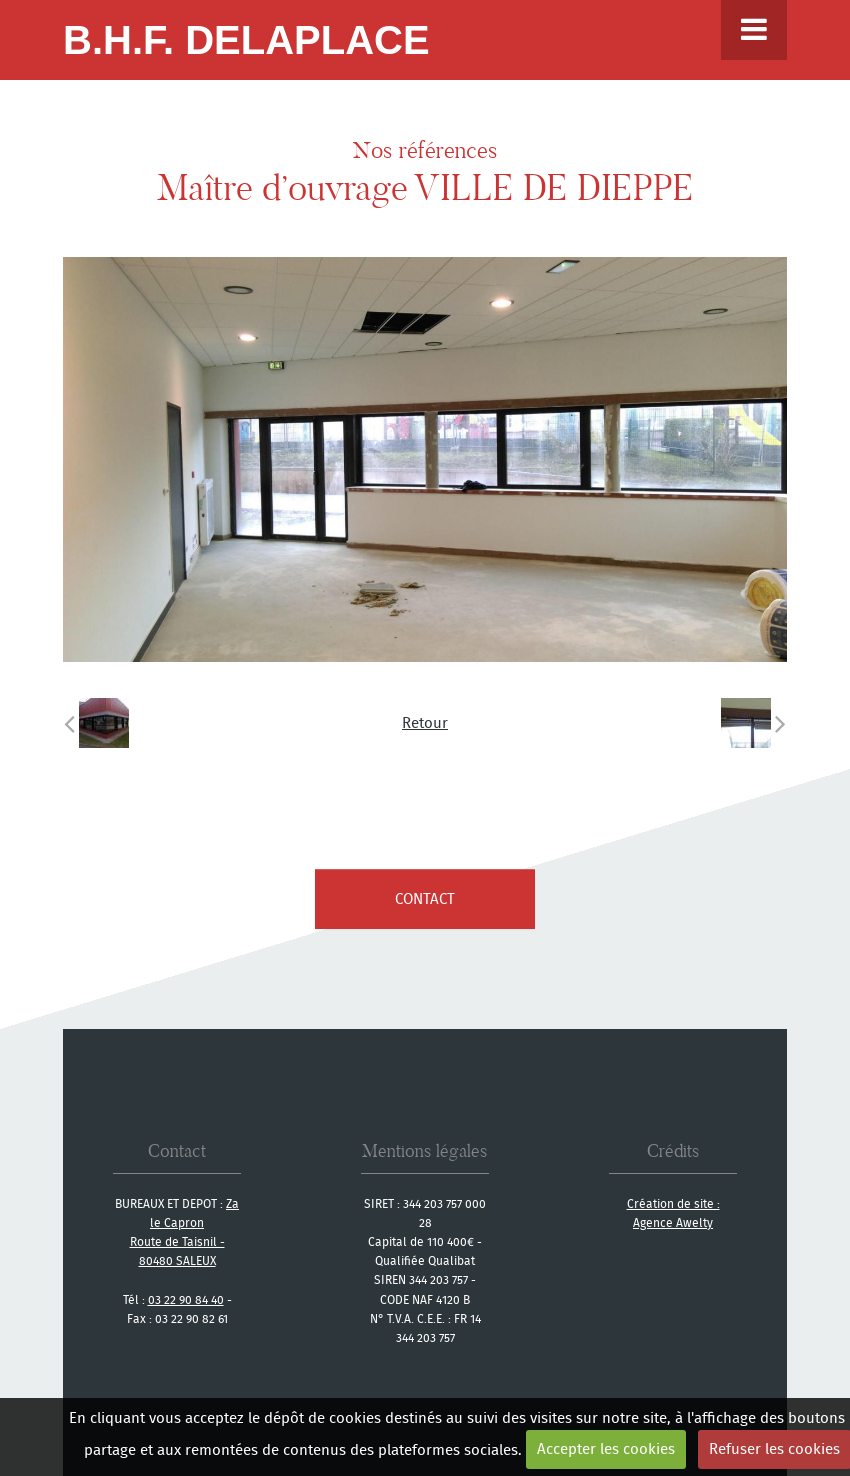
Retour (425, 722)
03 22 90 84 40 (186, 1299)
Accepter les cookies (606, 1448)
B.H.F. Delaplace (246, 40)
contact (425, 898)
